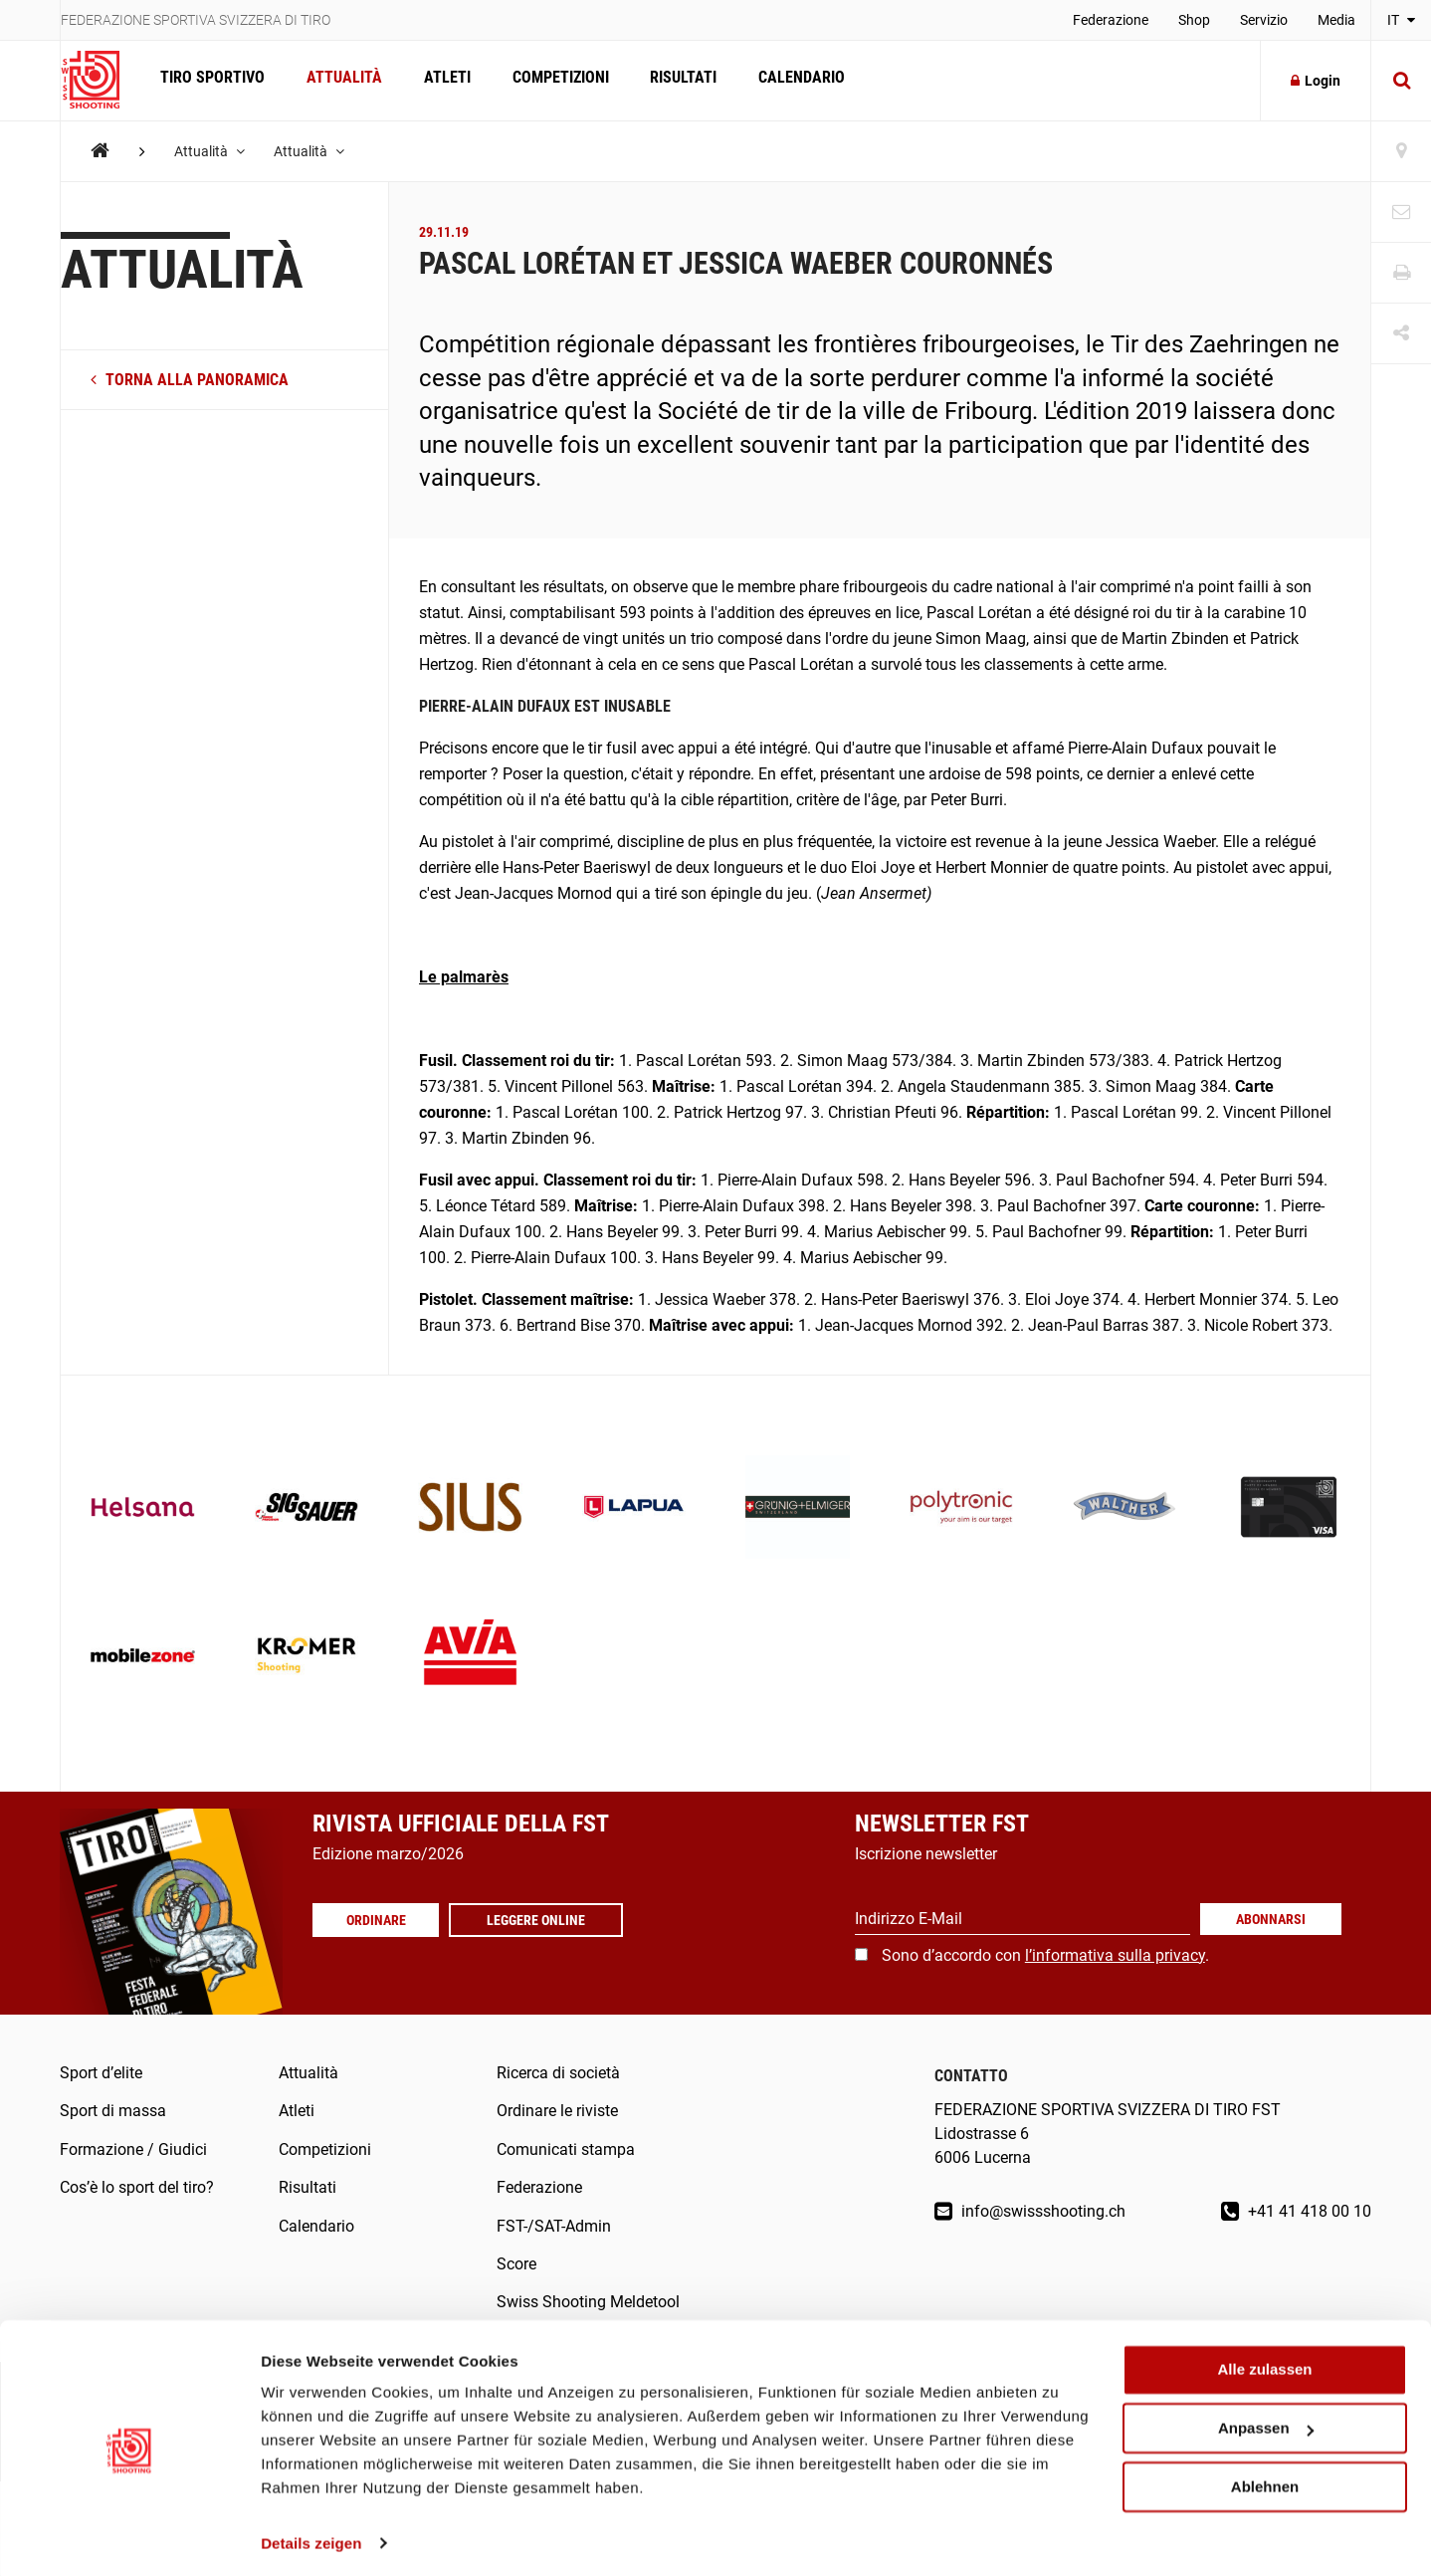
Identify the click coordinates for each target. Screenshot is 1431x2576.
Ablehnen (1265, 2479)
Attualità (341, 80)
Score (516, 2263)
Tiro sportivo (211, 80)
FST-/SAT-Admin (554, 2226)
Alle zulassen (1264, 2363)
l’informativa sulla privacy (1115, 1955)
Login (1315, 81)
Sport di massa (113, 2110)
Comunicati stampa (566, 2149)
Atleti (442, 80)
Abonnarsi (1271, 1919)
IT (1401, 20)
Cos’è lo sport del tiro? (137, 2187)
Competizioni (554, 80)
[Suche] (1401, 80)
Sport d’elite (101, 2072)
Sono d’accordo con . (1045, 1955)
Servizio (1264, 20)
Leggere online (541, 1920)
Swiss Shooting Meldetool (588, 2301)
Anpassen (1266, 2422)
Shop (1194, 20)
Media (1336, 20)
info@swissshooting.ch (1029, 2211)
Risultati (675, 80)
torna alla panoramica (190, 379)
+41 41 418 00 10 (1296, 2211)
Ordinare (378, 1920)
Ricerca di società (558, 2072)
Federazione (1110, 20)
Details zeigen (311, 2536)
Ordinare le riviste (557, 2110)
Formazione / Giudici (133, 2149)
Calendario (791, 80)
